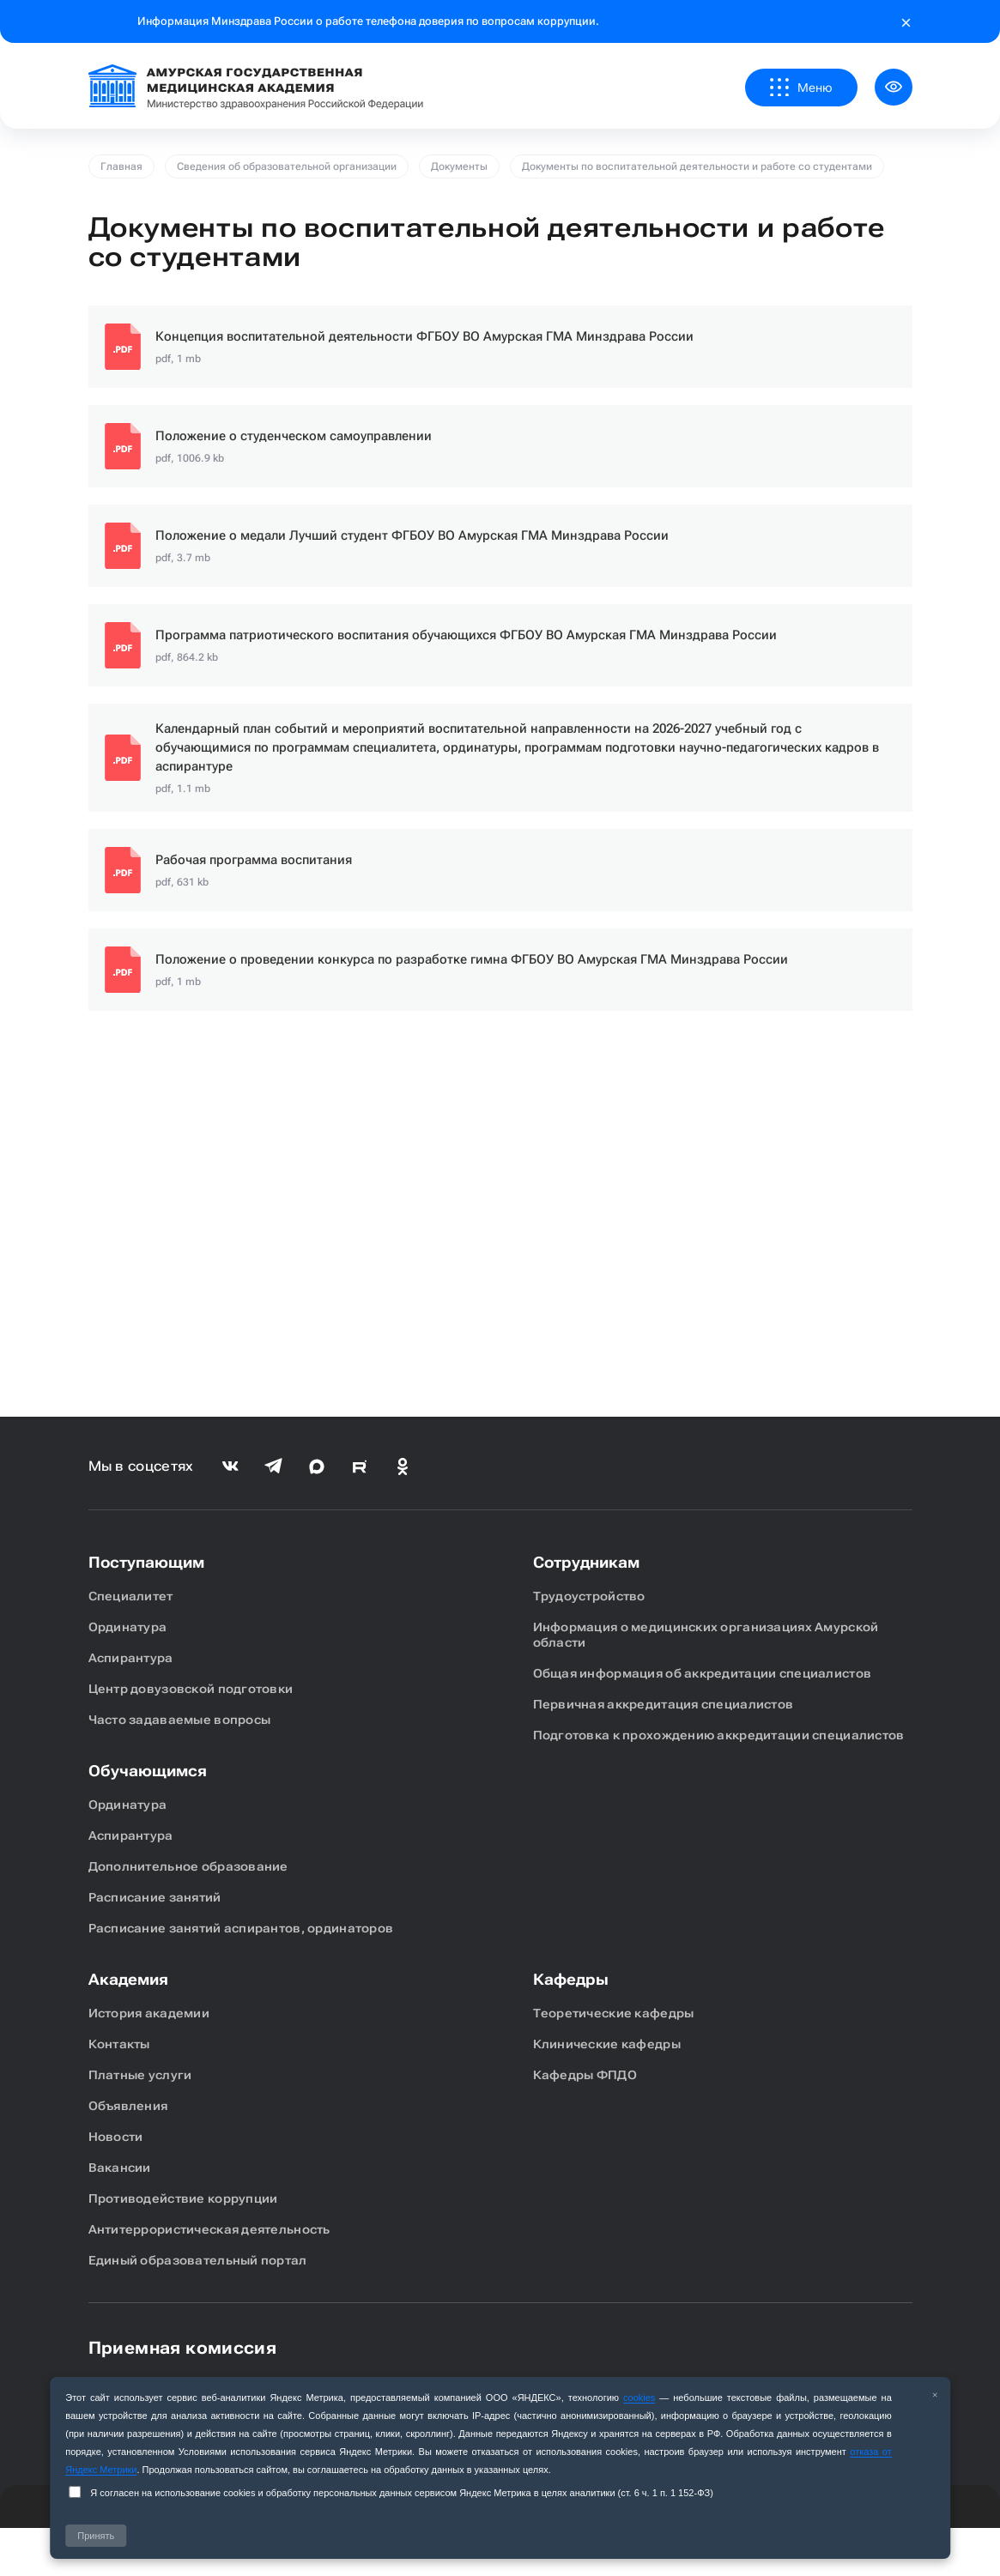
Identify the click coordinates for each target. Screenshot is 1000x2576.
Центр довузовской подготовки (191, 1689)
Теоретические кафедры (613, 2013)
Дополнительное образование (188, 1866)
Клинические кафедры (607, 2044)
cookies (639, 2397)
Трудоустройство (589, 1596)
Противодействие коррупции (183, 2198)
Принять (95, 2536)
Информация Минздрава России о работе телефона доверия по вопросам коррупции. (368, 21)
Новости (115, 2137)
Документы (459, 166)
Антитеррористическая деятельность (209, 2229)
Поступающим (146, 1562)
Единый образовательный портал (197, 2260)
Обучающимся (147, 1771)
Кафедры (571, 1979)
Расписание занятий (154, 1897)
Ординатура (127, 1627)
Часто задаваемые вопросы (179, 1719)
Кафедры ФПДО (585, 2075)
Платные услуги (140, 2075)
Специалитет (130, 1596)
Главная (121, 166)
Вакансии (119, 2167)
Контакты (119, 2044)
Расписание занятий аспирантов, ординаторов (241, 1928)
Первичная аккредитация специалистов (663, 1704)
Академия (128, 1979)
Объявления (128, 2106)
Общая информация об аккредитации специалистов (702, 1673)
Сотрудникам (586, 1562)
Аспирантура (130, 1658)
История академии (148, 2013)
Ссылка (500, 346)
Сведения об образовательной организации (287, 166)
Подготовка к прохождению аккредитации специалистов (719, 1735)
